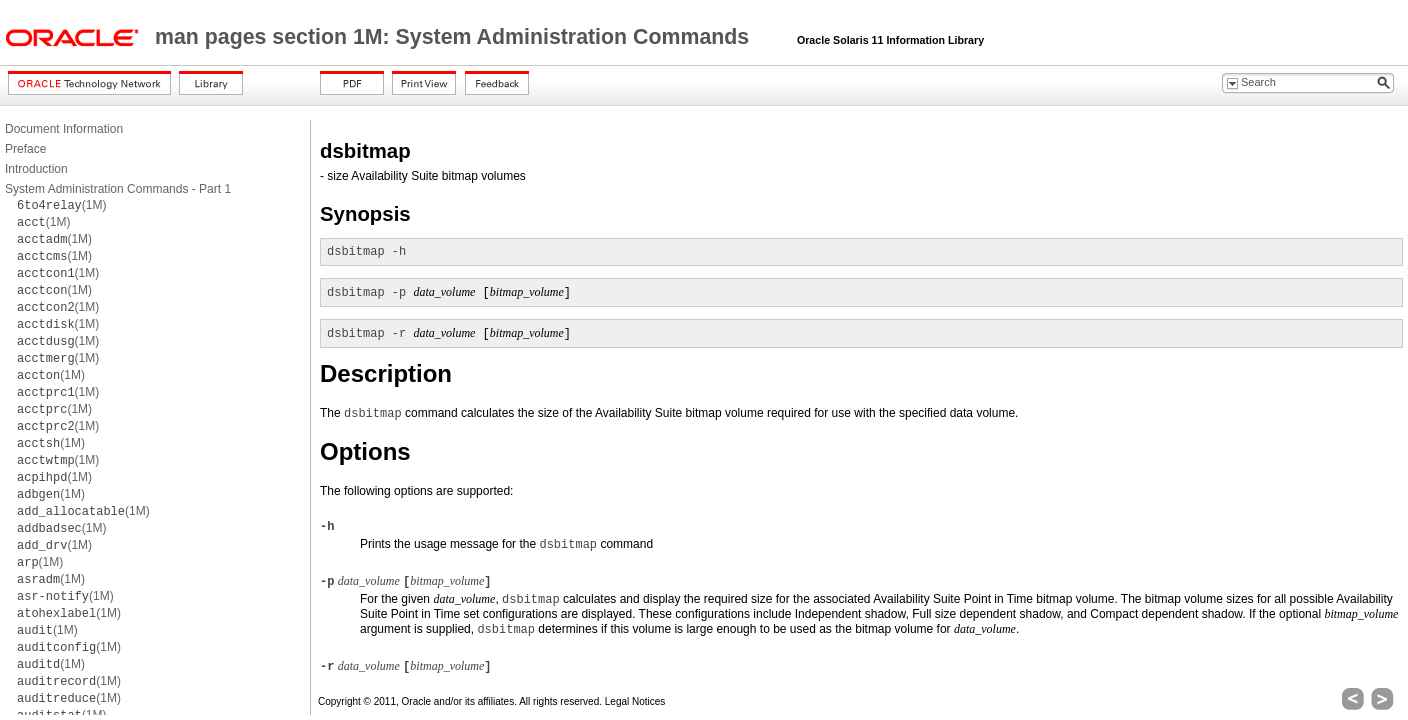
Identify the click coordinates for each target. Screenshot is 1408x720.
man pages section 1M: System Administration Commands (455, 37)
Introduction (36, 169)
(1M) (61, 205)
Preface (25, 149)
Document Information (64, 129)
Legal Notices (635, 701)
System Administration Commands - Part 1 (118, 189)
